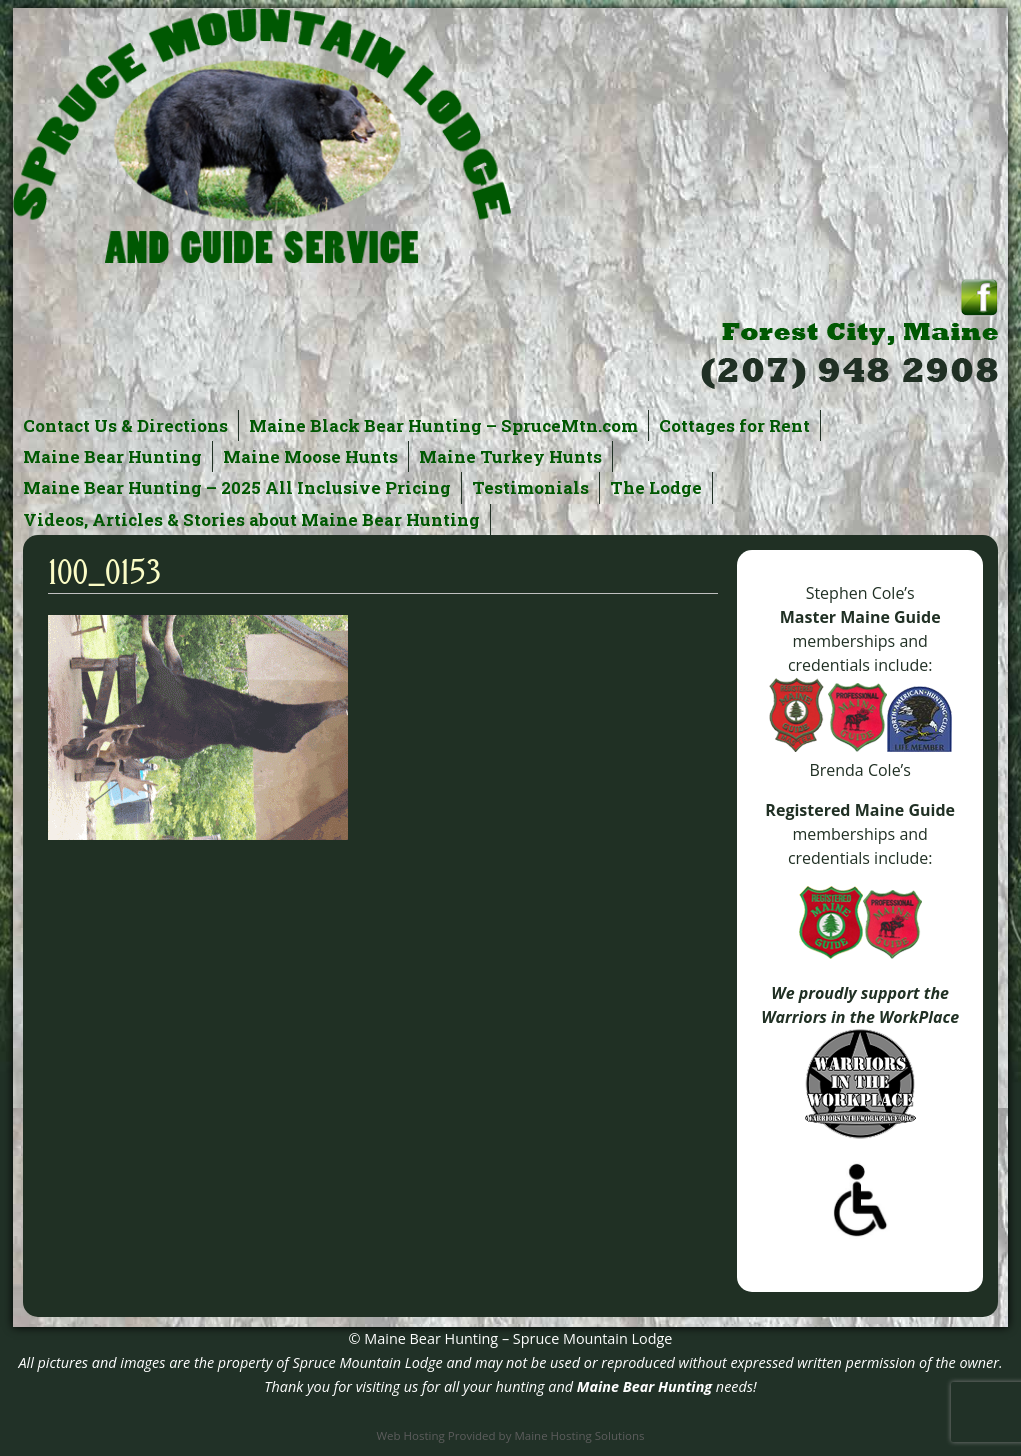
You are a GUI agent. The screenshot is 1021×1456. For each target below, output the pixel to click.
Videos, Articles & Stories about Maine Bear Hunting (251, 519)
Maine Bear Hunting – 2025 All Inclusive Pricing (237, 487)
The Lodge (656, 487)
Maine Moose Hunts (310, 456)
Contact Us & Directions (125, 425)
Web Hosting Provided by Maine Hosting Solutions (510, 1435)
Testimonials (530, 487)
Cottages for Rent (734, 425)
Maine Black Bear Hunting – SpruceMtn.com (443, 425)
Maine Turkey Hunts (510, 456)
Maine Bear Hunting (112, 456)
